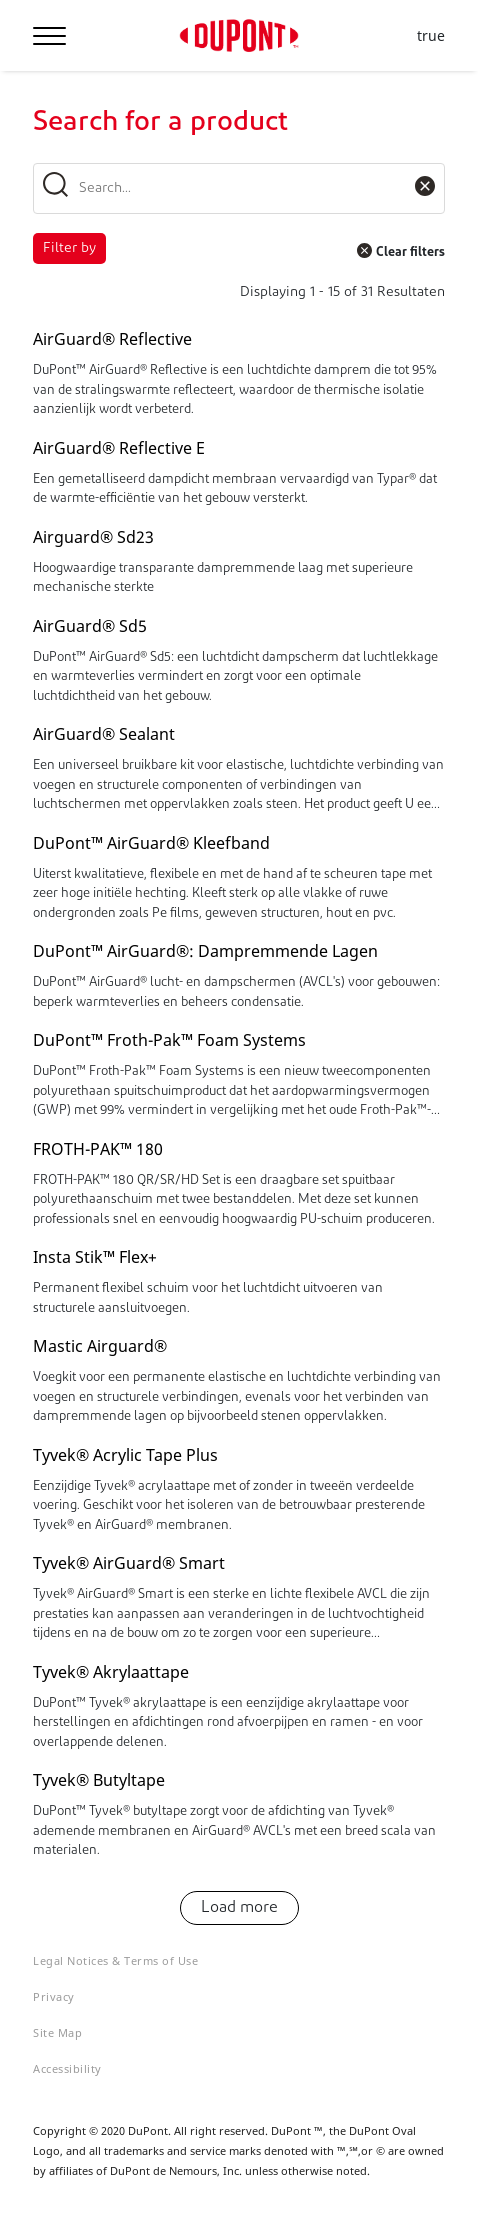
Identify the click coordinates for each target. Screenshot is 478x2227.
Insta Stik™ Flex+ (95, 1257)
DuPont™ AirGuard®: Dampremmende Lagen (205, 951)
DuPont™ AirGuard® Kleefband (151, 843)
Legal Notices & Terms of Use (115, 1960)
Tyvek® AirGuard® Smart (129, 1563)
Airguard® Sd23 (93, 537)
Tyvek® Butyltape (99, 1780)
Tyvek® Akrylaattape (111, 1672)
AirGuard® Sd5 (90, 626)
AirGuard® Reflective (112, 339)
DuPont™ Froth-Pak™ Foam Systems (169, 1040)
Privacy (54, 1996)
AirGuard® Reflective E (119, 448)
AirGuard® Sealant (104, 734)
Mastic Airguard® (100, 1346)
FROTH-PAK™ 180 (98, 1149)
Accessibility (67, 2068)
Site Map (57, 2032)
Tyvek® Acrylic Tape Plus (125, 1455)
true (431, 36)
